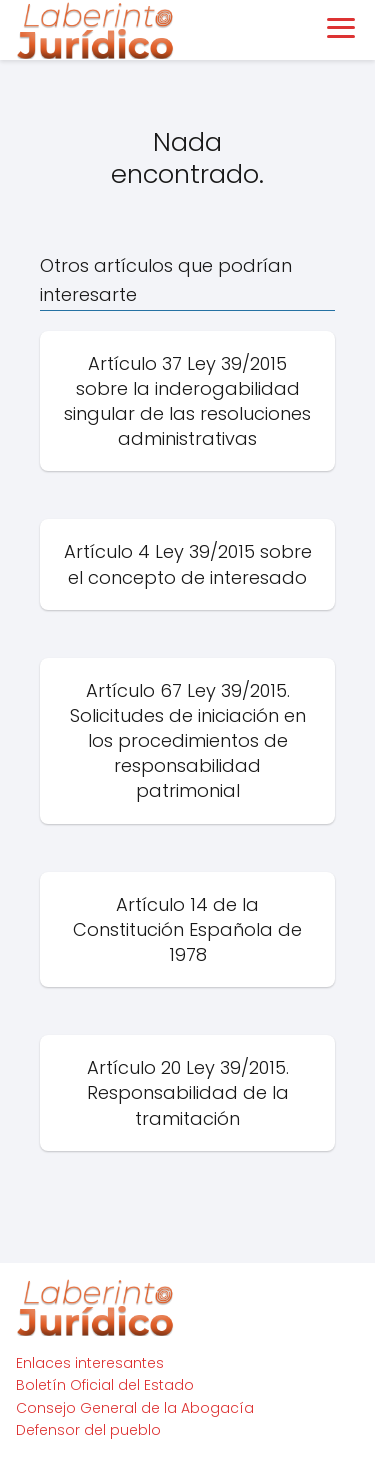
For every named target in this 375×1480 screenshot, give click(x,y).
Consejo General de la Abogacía (135, 1408)
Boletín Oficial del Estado (105, 1385)
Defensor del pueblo (88, 1430)
